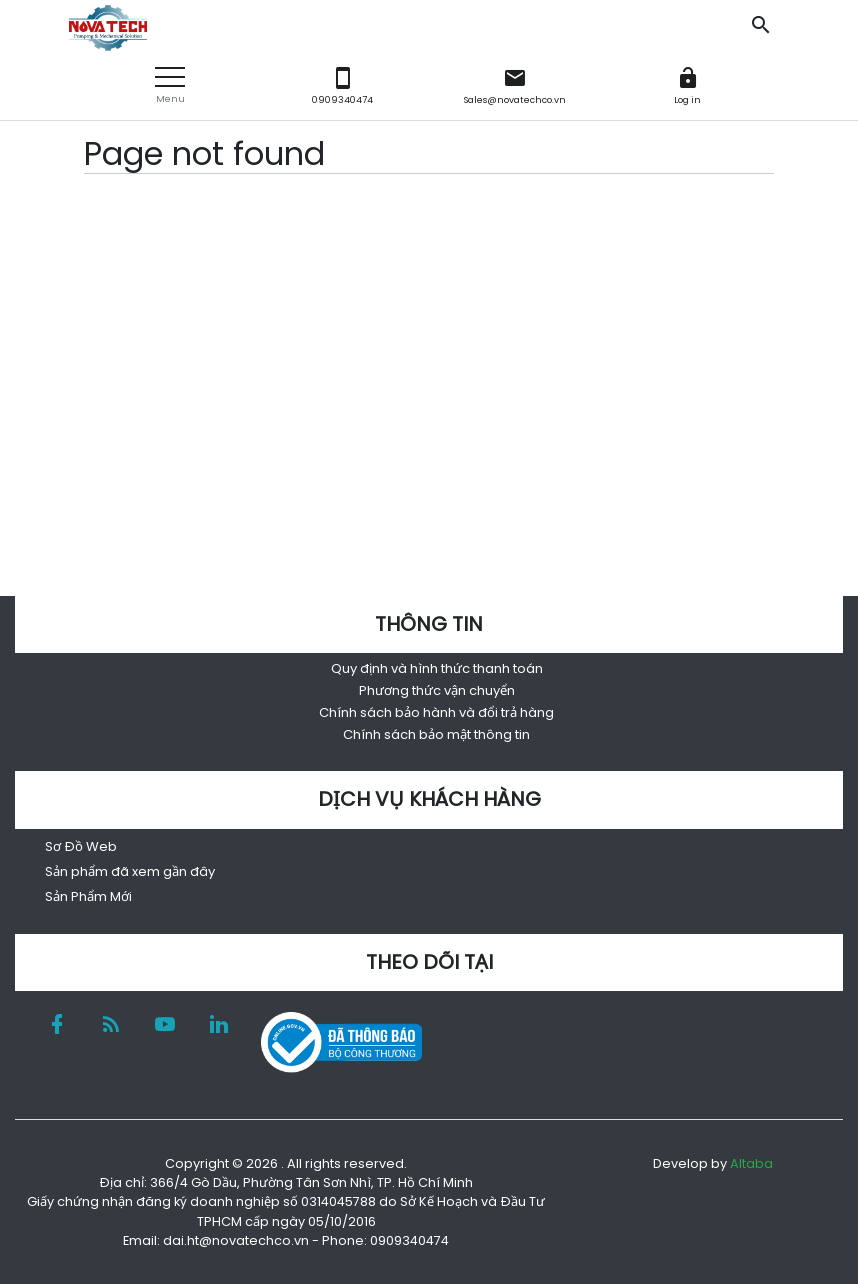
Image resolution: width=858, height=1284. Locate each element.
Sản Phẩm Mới (88, 896)
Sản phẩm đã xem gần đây (130, 871)
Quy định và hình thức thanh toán (437, 668)
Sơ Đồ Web (81, 846)
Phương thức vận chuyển (437, 690)
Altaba (751, 1163)
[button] (170, 85)
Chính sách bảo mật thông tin (436, 734)
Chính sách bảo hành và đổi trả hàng (436, 712)
